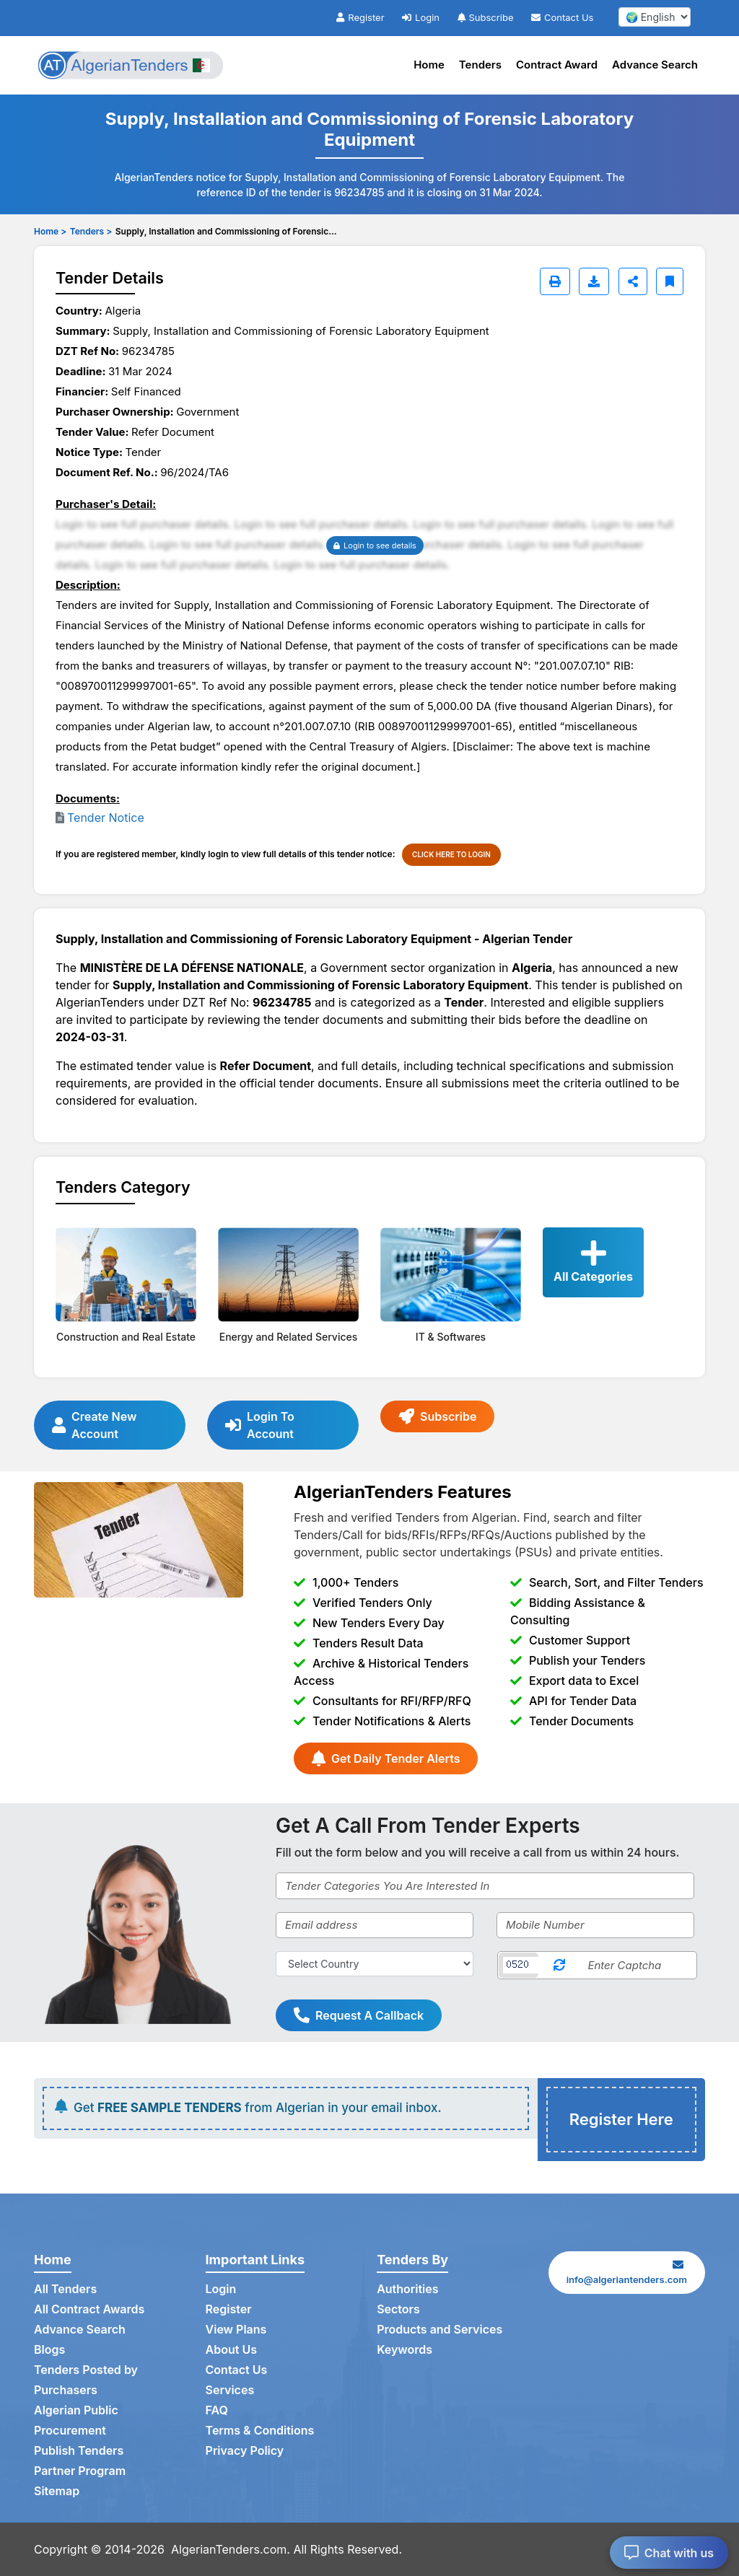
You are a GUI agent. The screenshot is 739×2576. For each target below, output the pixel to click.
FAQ (217, 2410)
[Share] (632, 281)
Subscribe (486, 17)
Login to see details (374, 545)
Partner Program (80, 2470)
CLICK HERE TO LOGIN (451, 854)
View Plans (236, 2329)
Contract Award (557, 64)
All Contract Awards (89, 2309)
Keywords (404, 2349)
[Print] (555, 281)
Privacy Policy (245, 2450)
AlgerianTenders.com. (230, 2549)
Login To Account (259, 1425)
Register (360, 17)
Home (429, 64)
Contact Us (562, 17)
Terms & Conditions (260, 2430)
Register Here (621, 2119)
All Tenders (65, 2289)
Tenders (480, 64)
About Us (231, 2349)
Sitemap (56, 2491)
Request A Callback (359, 2015)
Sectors (398, 2309)
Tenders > (91, 231)
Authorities (407, 2289)
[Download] (594, 281)
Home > (50, 231)
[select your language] (654, 17)
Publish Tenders (78, 2450)
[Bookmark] (669, 281)
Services (230, 2390)
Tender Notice (105, 817)
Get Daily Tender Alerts (386, 1758)
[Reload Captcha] (559, 1965)
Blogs (49, 2349)
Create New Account (94, 1425)
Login (421, 17)
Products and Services (439, 2329)
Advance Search (655, 64)
